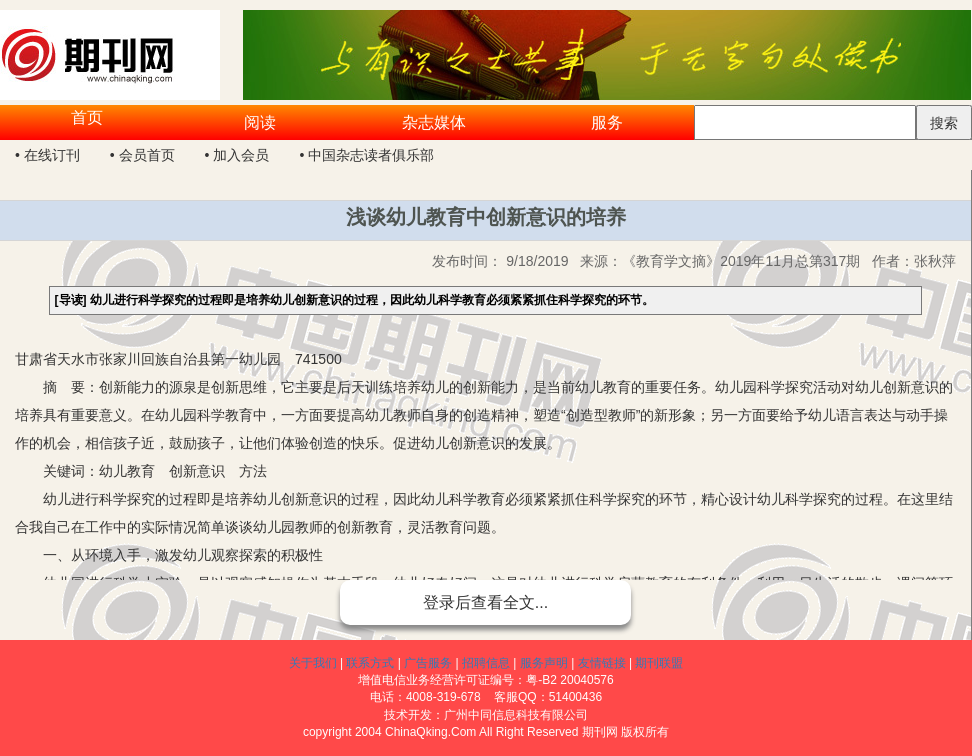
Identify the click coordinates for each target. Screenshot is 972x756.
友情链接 (602, 663)
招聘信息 (486, 663)
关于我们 (313, 663)
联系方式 (370, 663)
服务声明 (544, 663)
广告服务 (428, 663)
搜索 (944, 123)
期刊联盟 (659, 663)
